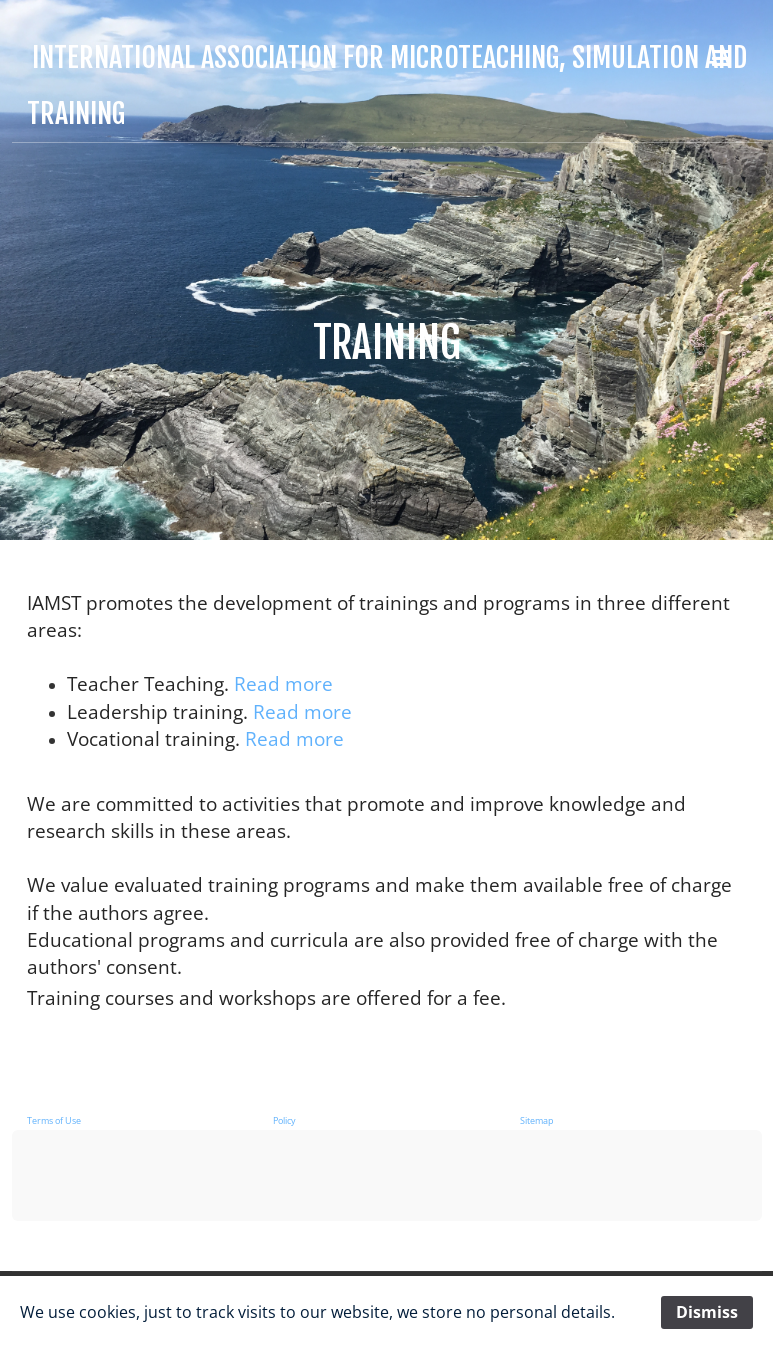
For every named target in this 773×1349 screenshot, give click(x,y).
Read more (283, 684)
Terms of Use (54, 1120)
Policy (284, 1120)
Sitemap (537, 1120)
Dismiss (707, 1312)
